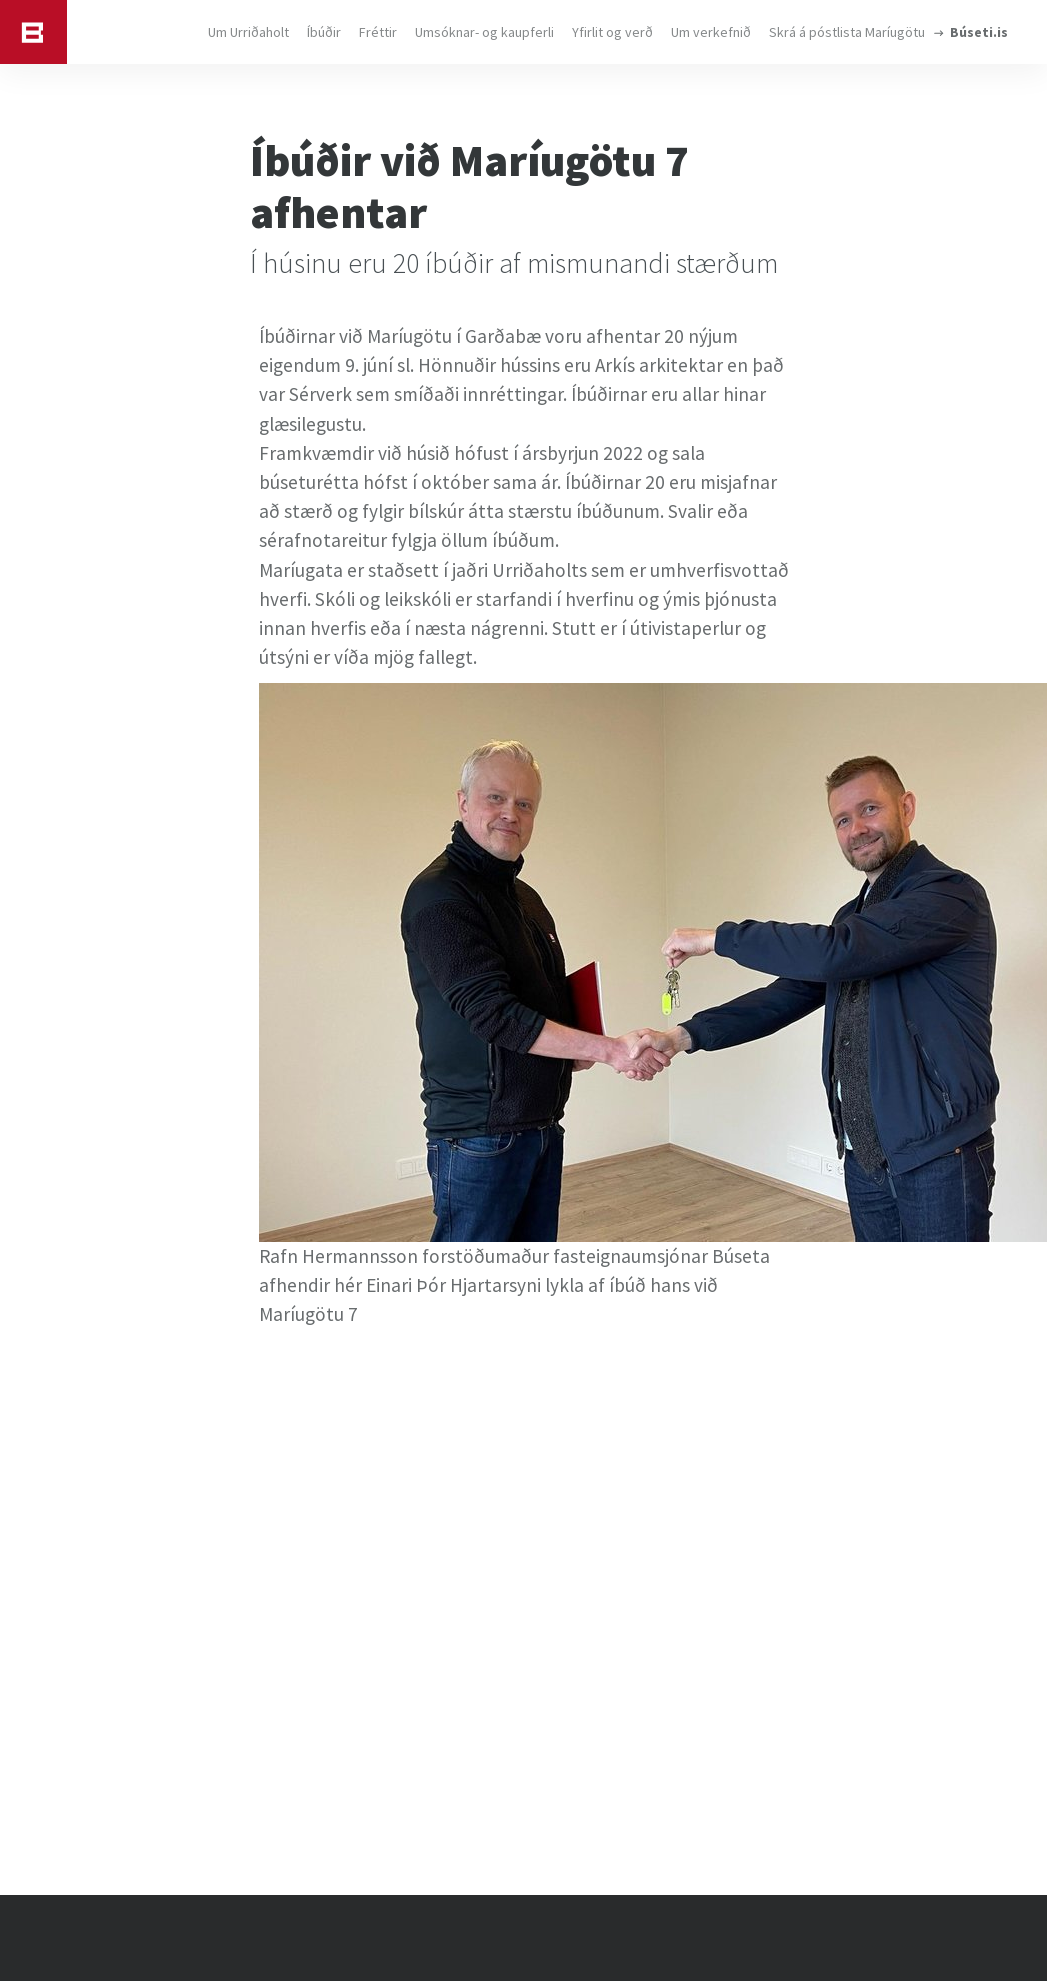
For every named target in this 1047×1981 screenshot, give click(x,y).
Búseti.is (979, 32)
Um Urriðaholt (248, 32)
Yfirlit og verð (612, 32)
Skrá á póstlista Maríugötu (847, 32)
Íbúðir (324, 32)
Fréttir (378, 32)
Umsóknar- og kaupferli (484, 32)
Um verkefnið (711, 32)
